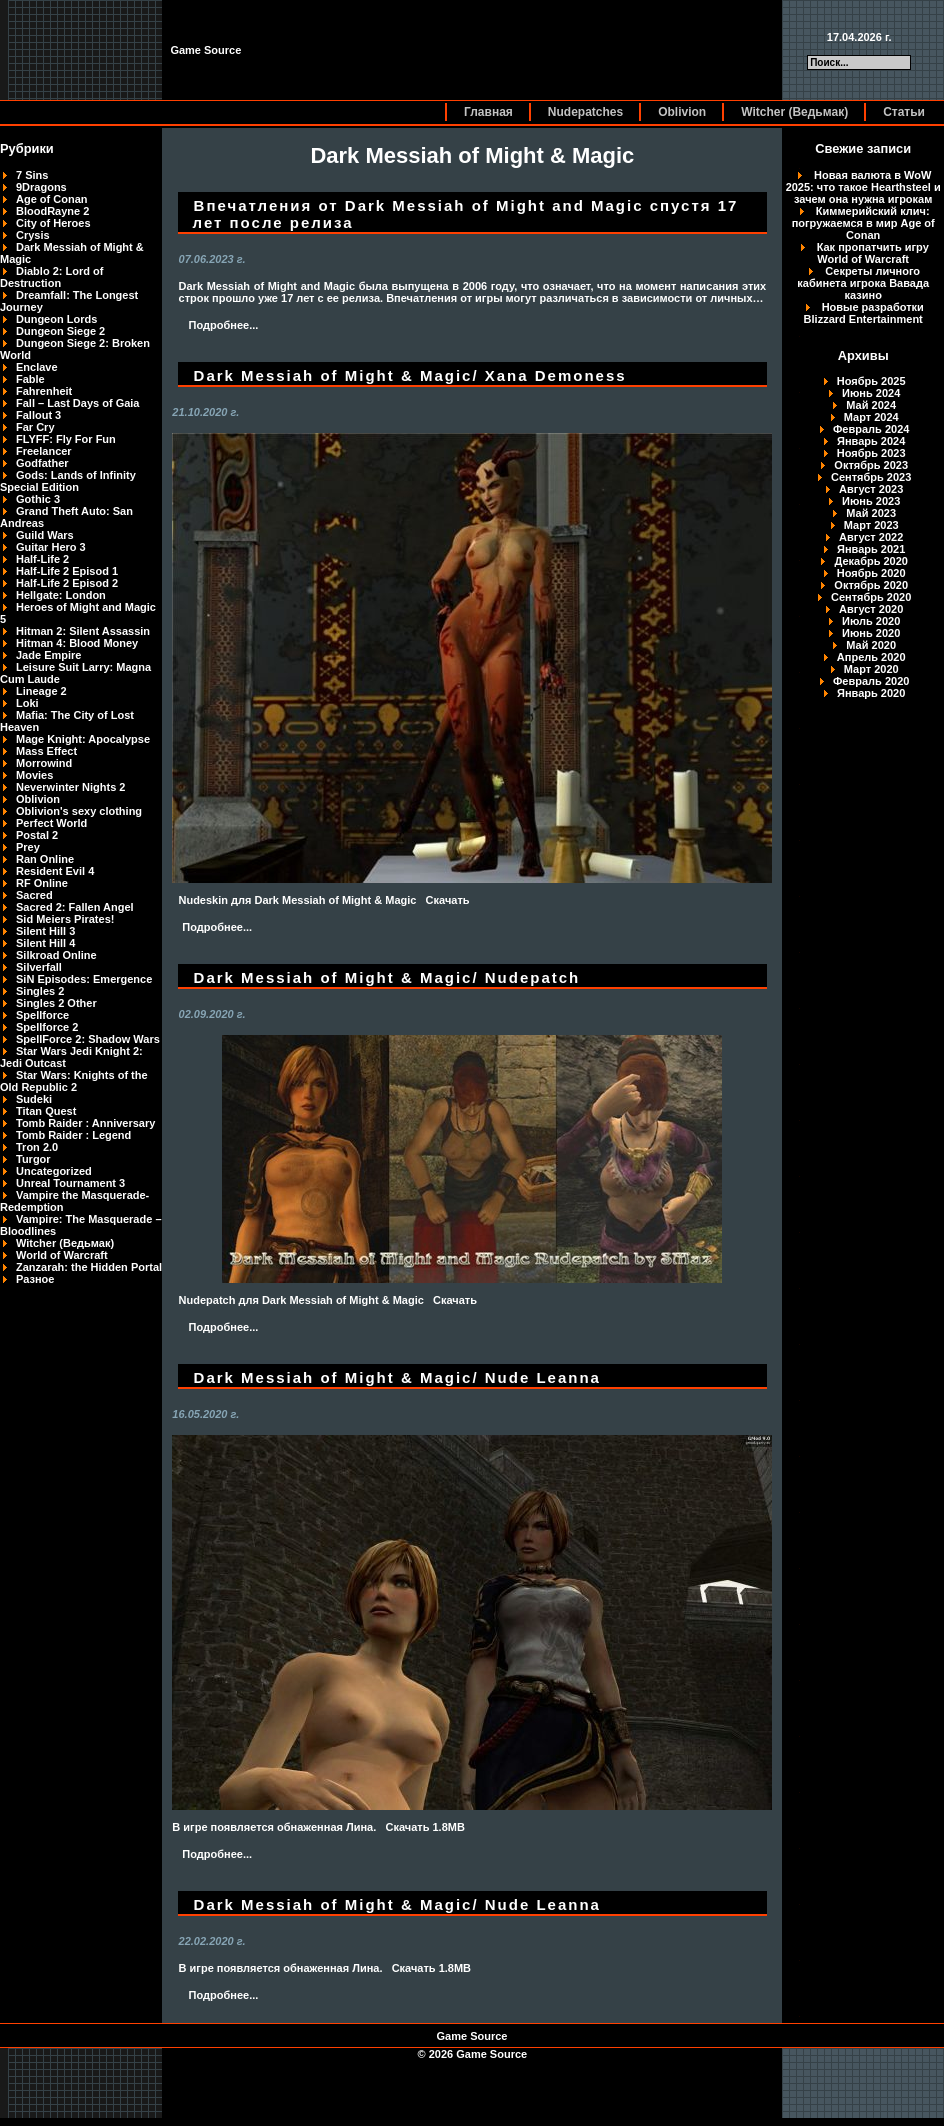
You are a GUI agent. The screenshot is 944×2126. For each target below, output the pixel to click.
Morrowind (44, 763)
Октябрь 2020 (871, 585)
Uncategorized (54, 1171)
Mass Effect (46, 751)
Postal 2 (37, 835)
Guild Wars (45, 535)
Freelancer (44, 451)
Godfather (42, 463)
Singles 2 (40, 991)
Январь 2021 (871, 549)
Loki (27, 703)
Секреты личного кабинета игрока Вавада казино (863, 283)
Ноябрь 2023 (871, 453)
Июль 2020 (871, 621)
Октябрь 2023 (871, 465)
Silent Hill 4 (45, 943)
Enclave (37, 367)
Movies (34, 775)
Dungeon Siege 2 (60, 331)
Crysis (33, 235)
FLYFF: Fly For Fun (66, 439)
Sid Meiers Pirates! (65, 919)
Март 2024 (871, 417)
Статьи (904, 112)
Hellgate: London (61, 595)
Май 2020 (871, 645)
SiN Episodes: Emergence (84, 979)
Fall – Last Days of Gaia (78, 403)
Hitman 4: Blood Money (77, 643)
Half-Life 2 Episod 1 (67, 571)
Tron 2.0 (37, 1147)
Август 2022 (871, 537)
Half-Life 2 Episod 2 (67, 583)
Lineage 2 (41, 691)
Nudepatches (585, 112)
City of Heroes (53, 223)
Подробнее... (224, 325)
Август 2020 (871, 609)
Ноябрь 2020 (871, 573)
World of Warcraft (62, 1255)
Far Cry (35, 427)
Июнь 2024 (871, 393)
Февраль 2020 (871, 681)
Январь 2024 (871, 441)
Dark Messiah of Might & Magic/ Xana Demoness (410, 375)
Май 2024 (871, 405)
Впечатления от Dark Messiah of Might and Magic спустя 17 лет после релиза (466, 214)
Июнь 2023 (871, 501)
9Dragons (41, 187)
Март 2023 (871, 525)
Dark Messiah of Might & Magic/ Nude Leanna (397, 1377)
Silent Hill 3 (45, 931)
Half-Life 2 (42, 559)
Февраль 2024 (871, 429)
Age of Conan (52, 199)
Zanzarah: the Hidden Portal (89, 1267)
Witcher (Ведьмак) (794, 112)
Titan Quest (46, 1111)
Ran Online (45, 859)
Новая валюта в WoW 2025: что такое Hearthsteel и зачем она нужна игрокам (863, 187)
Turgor (33, 1159)
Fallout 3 (38, 415)
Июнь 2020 (871, 633)
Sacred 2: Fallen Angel (75, 907)
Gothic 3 (38, 499)
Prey (28, 847)
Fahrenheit (44, 391)
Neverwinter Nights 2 (70, 787)
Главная (488, 112)
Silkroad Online (56, 955)
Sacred (34, 895)
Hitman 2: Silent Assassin (83, 631)
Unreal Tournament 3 (70, 1183)
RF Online (42, 883)
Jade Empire (48, 655)
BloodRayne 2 (52, 211)
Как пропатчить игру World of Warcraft (873, 253)
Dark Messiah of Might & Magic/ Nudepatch (387, 977)
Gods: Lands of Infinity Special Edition (68, 481)
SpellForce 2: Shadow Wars (88, 1039)
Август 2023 (871, 489)
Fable (30, 379)
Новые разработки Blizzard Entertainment (864, 313)
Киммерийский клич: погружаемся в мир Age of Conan (863, 223)
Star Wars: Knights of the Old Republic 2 (74, 1081)
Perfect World (51, 823)
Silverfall (39, 967)
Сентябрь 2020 (871, 597)
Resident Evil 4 (55, 871)
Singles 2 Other (56, 1003)
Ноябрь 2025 (871, 381)
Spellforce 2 (47, 1027)
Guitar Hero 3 (51, 547)
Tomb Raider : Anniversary (85, 1123)
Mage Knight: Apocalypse (83, 739)
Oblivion (682, 112)
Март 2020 (871, 669)
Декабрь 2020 (871, 561)
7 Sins (32, 175)
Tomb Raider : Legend (73, 1135)
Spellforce (42, 1015)
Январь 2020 (871, 693)
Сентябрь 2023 (871, 477)
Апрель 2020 (871, 657)
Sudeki (34, 1099)
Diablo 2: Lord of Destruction (51, 277)
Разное (35, 1279)
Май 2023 (871, 513)
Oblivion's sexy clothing (79, 811)
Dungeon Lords (56, 319)
